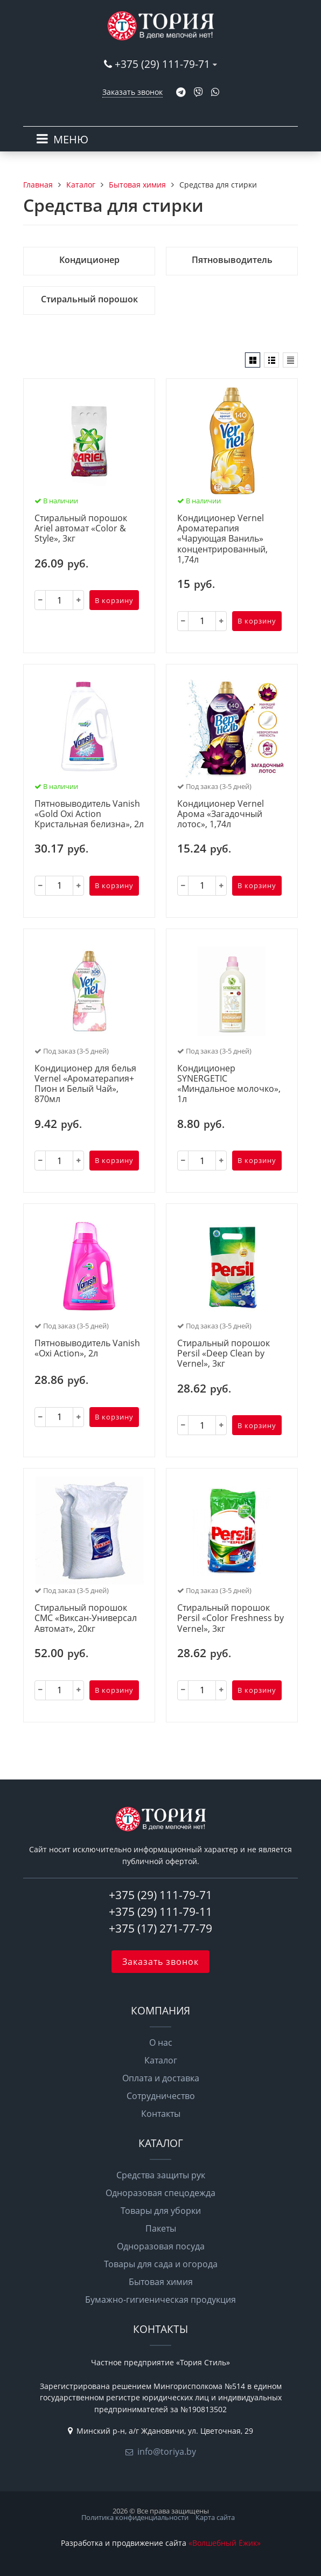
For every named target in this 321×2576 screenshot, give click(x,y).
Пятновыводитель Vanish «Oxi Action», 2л (87, 1348)
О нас (160, 2042)
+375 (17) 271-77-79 (160, 1928)
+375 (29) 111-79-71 (162, 64)
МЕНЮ (70, 139)
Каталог (160, 2060)
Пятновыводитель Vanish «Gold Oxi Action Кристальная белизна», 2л (89, 814)
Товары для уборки (161, 2210)
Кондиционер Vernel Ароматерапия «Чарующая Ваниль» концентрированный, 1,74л (222, 539)
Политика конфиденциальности (135, 2517)
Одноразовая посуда (161, 2246)
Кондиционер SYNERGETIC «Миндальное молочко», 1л (229, 1084)
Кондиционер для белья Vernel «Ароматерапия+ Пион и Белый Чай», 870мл (85, 1084)
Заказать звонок (132, 92)
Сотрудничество (161, 2096)
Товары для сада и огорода (161, 2264)
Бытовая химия (161, 2281)
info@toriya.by (166, 2451)
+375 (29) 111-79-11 (160, 1911)
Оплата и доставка (160, 2078)
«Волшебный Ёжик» (225, 2543)
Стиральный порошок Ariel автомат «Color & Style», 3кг (80, 528)
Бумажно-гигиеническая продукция (160, 2299)
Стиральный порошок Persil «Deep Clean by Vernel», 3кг (223, 1353)
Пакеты (160, 2228)
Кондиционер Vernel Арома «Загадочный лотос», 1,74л (220, 814)
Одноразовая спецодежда (160, 2193)
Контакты (160, 2113)
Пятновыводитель (232, 260)
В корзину (114, 600)
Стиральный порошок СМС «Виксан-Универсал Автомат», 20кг (85, 1618)
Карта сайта (215, 2517)
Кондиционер (89, 260)
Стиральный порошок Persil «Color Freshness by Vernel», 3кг (230, 1618)
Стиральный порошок (89, 299)
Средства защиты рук (160, 2175)
